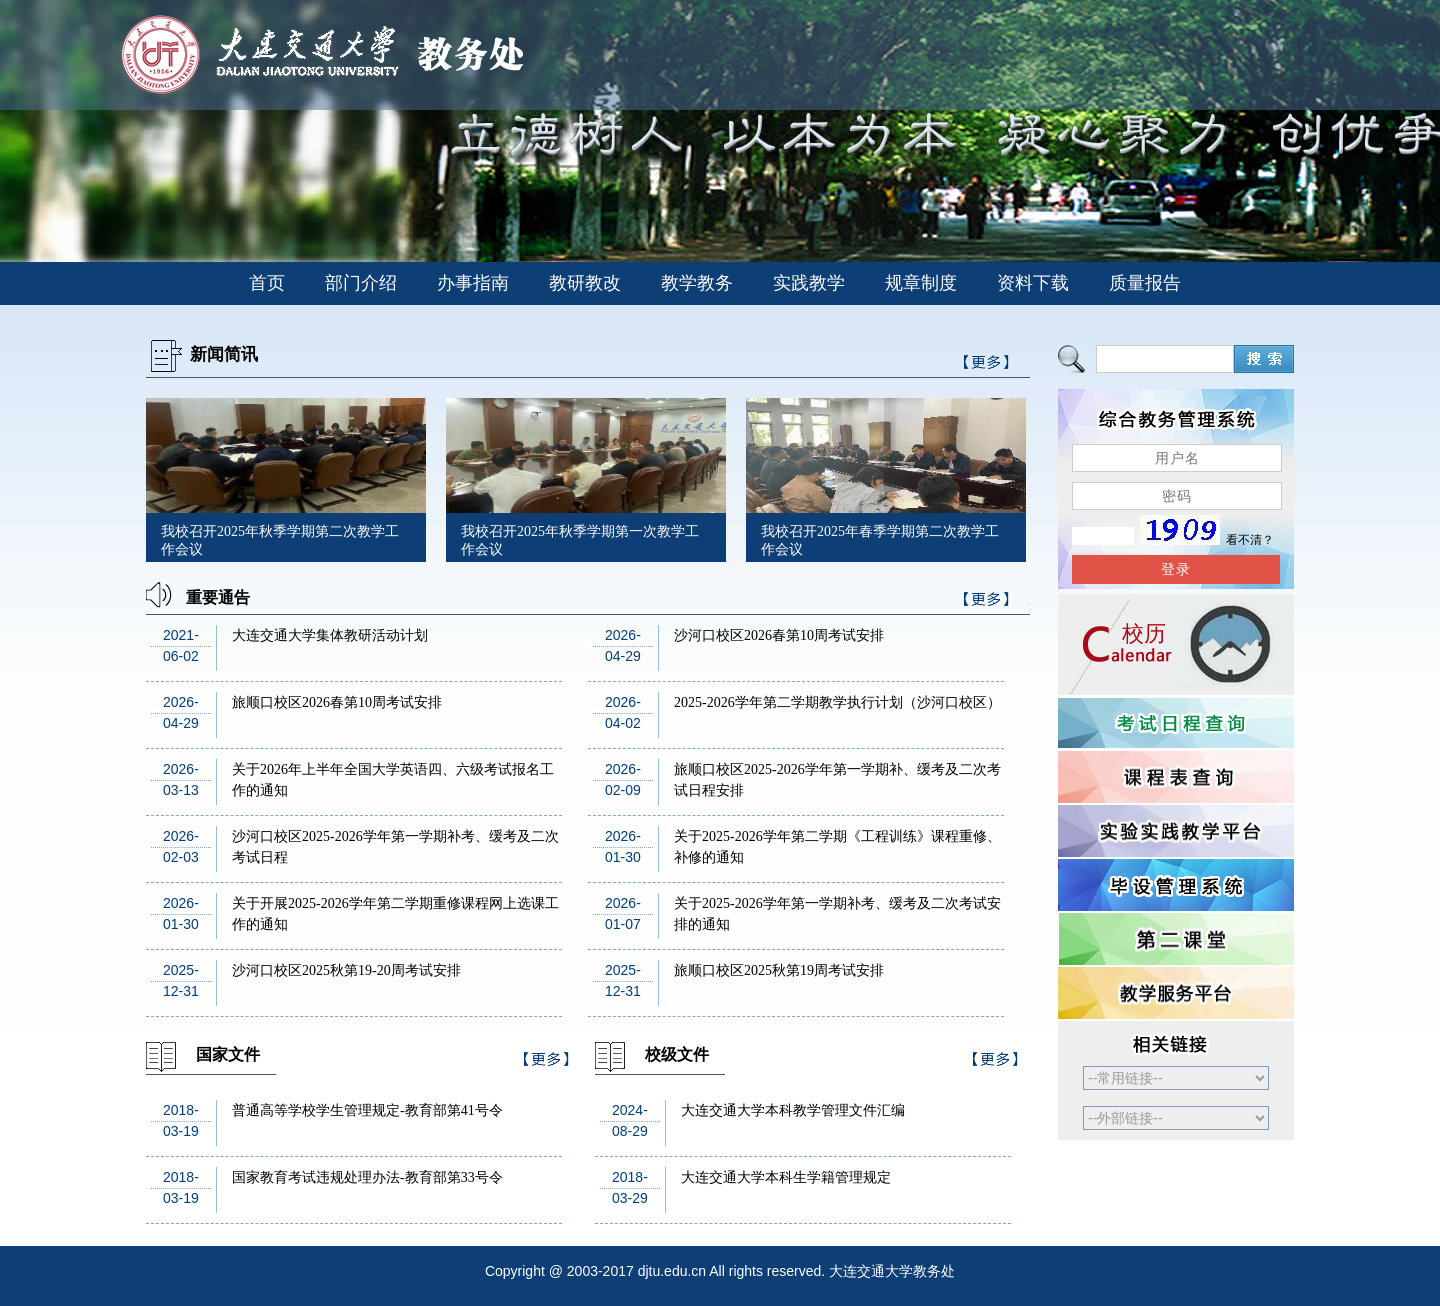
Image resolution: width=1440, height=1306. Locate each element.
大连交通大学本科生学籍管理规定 (786, 1177)
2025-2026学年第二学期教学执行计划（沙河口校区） (837, 702)
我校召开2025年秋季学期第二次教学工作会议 (280, 540)
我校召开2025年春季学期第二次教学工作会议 (880, 540)
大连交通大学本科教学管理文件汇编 (793, 1110)
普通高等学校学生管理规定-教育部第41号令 (367, 1110)
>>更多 (987, 602)
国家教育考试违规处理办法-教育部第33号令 (367, 1177)
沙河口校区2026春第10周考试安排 (779, 635)
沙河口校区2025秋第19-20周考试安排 (346, 970)
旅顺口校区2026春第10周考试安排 (337, 702)
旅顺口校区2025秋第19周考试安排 (779, 970)
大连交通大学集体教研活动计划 (330, 635)
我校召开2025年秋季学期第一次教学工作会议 (580, 540)
